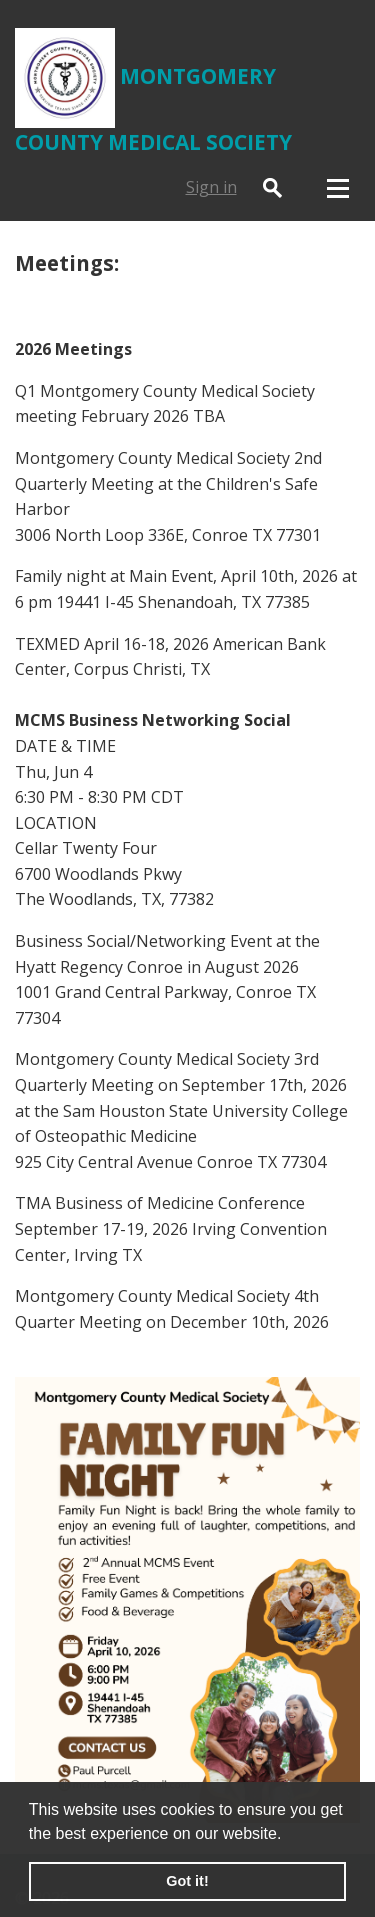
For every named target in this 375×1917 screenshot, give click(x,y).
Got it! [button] (187, 1881)
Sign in (211, 187)
